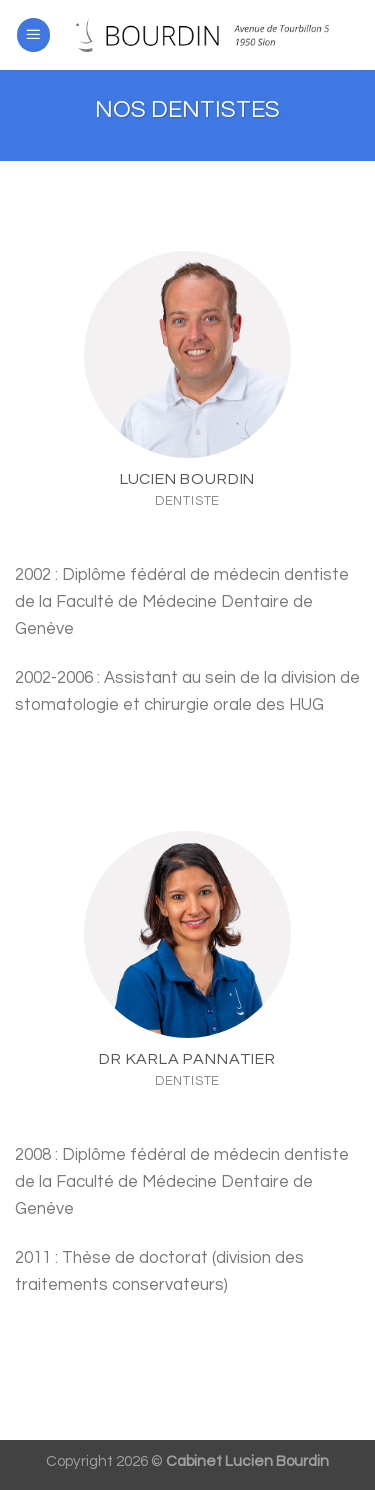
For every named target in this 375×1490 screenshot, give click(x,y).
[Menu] (34, 35)
